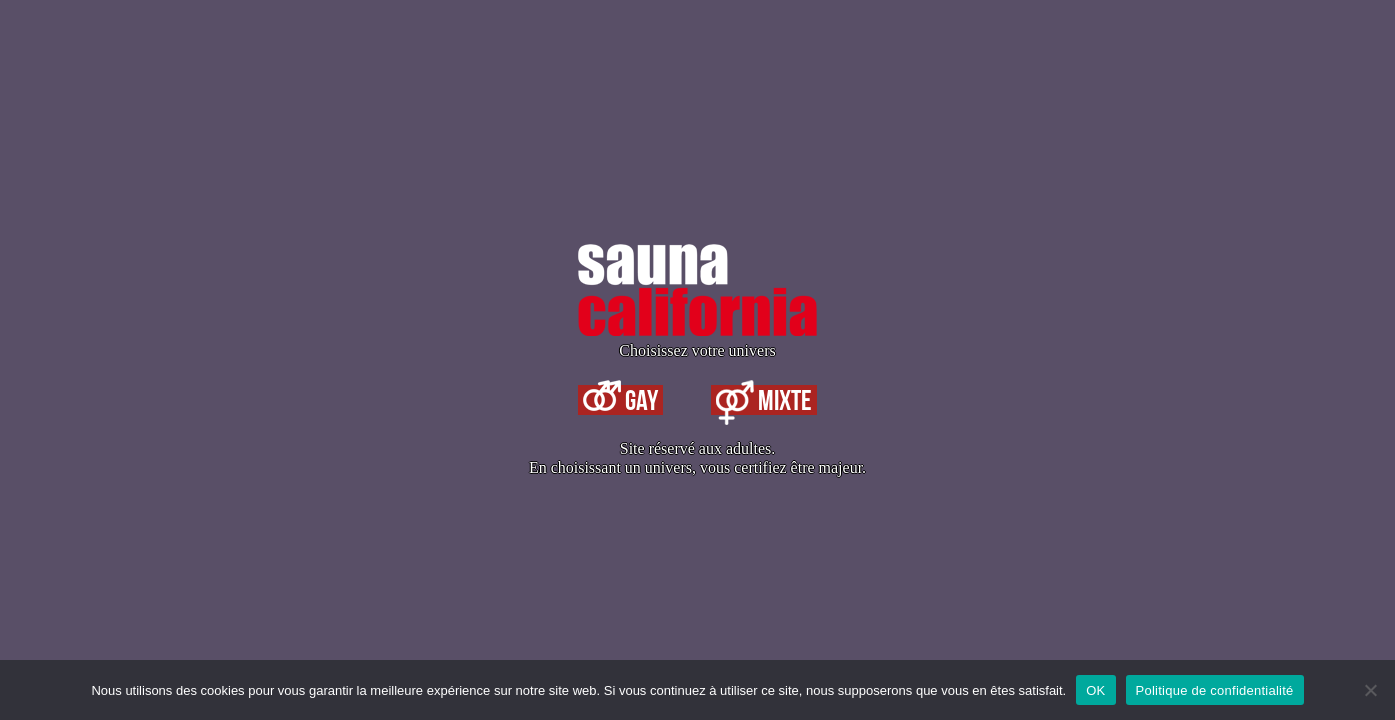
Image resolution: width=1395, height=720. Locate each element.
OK (1095, 690)
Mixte (764, 400)
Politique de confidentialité (1215, 690)
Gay (620, 400)
